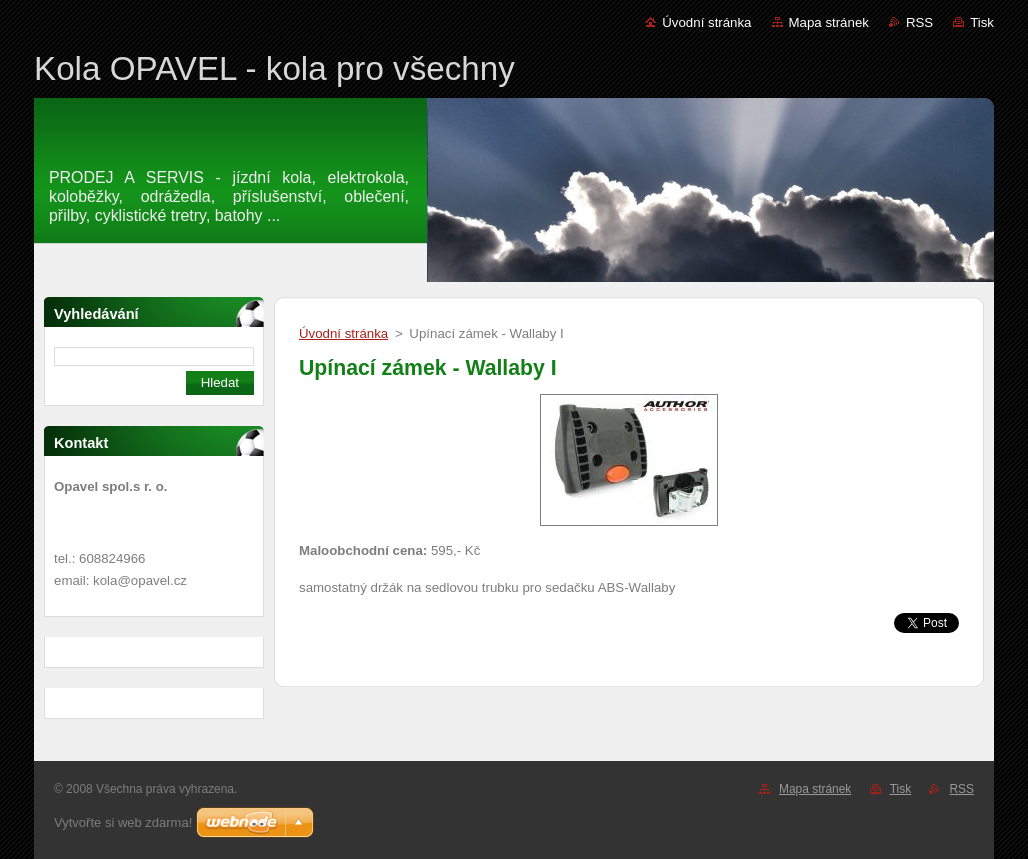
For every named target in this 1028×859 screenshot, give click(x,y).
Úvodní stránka (706, 22)
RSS (919, 22)
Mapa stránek (829, 22)
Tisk (982, 22)
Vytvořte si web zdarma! (123, 822)
